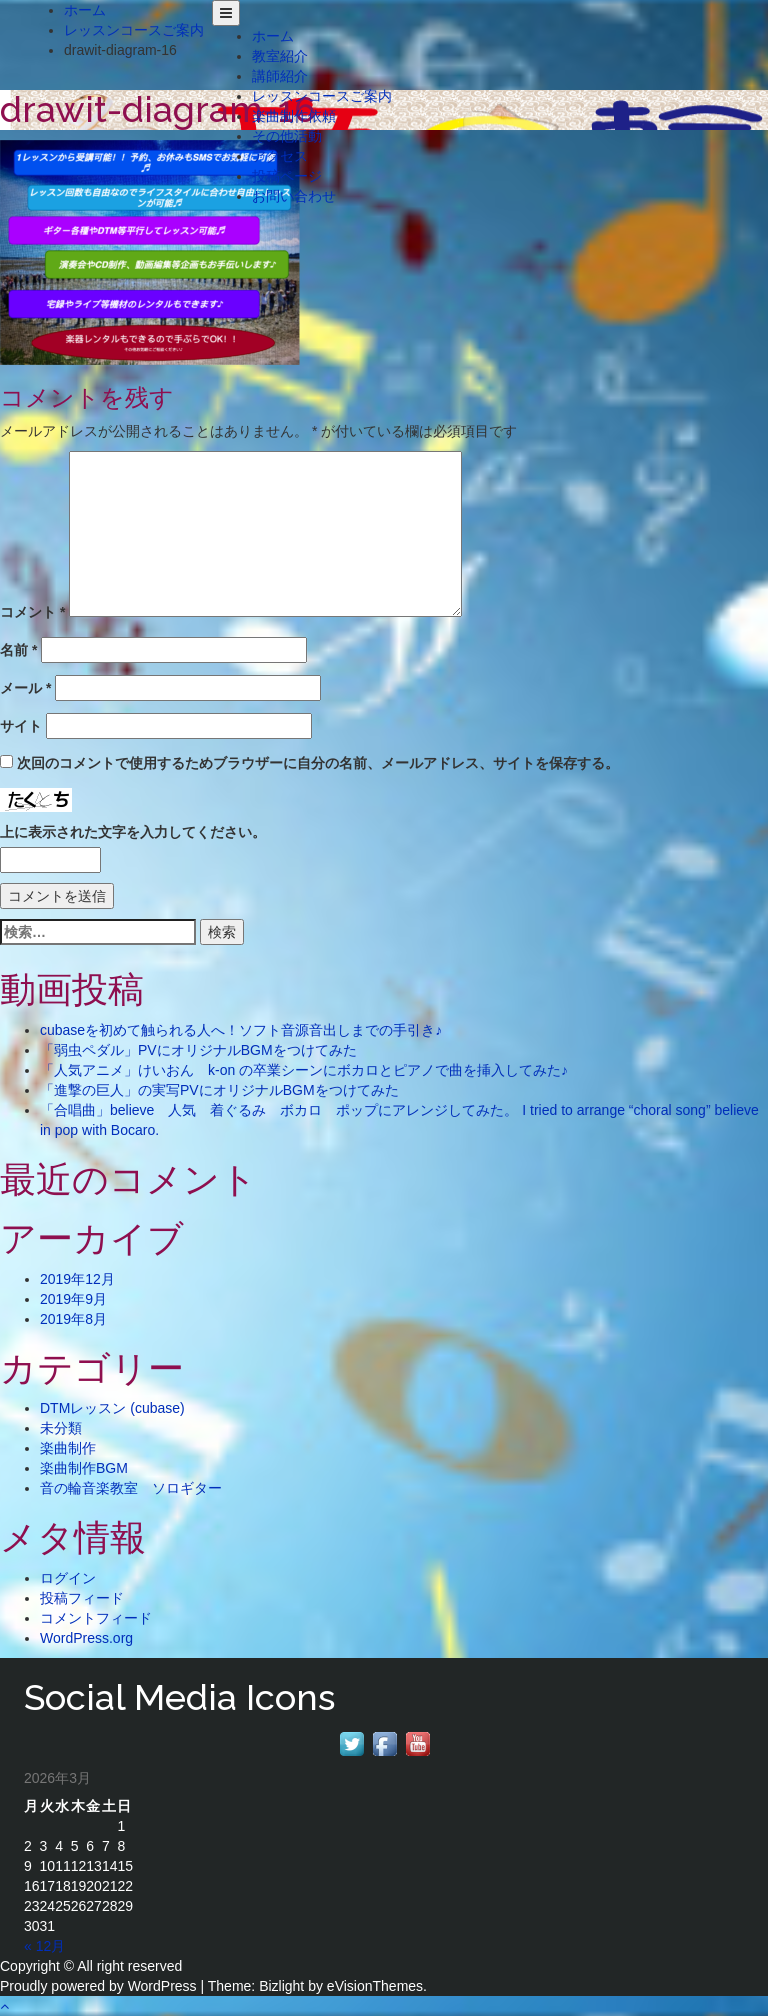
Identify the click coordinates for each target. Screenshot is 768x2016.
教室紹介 (280, 56)
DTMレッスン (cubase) (112, 1408)
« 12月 (44, 1946)
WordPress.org (86, 1638)
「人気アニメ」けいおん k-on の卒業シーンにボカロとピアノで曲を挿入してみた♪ (304, 1070)
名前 (18, 650)
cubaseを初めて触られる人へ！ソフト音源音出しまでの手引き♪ (241, 1030)
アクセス (280, 156)
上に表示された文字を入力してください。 (133, 832)
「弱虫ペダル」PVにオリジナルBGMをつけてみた (198, 1050)
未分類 (61, 1428)
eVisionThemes (375, 1986)
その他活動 (287, 136)
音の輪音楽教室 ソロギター (131, 1488)
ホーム (273, 36)
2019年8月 (73, 1319)
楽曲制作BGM (84, 1468)
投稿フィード (82, 1598)
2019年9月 (73, 1299)
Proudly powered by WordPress (98, 1986)
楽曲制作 (68, 1448)
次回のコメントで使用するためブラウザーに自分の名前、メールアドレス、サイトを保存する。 (318, 763)
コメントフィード (96, 1618)
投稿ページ (287, 176)
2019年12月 (77, 1279)
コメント (32, 612)
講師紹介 (280, 76)
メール (25, 688)
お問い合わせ (294, 196)
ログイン (68, 1578)
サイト (21, 726)
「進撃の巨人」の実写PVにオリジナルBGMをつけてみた (219, 1090)
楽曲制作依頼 (294, 116)
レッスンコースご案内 (322, 96)
